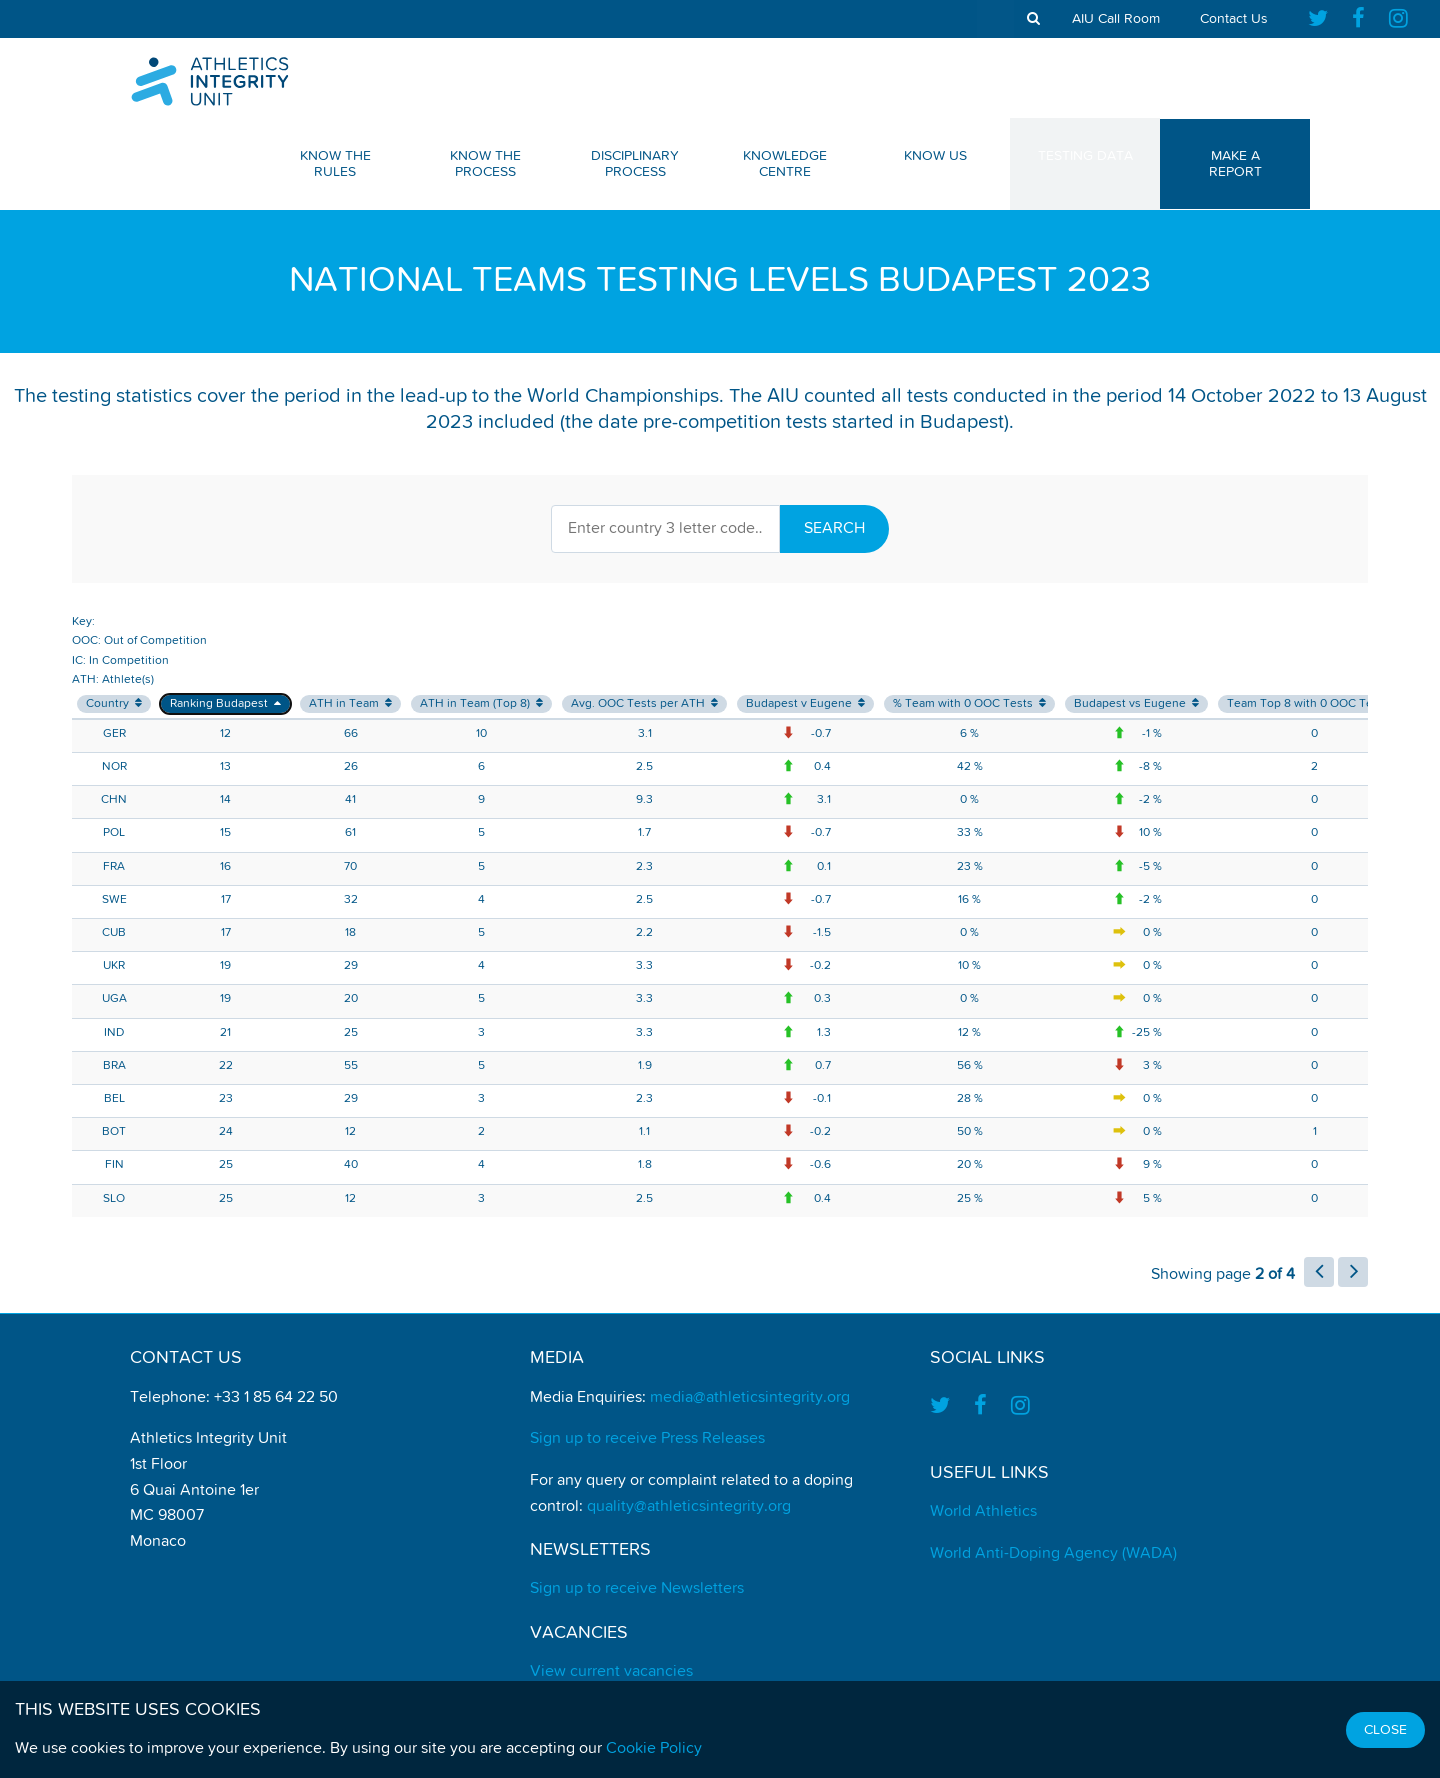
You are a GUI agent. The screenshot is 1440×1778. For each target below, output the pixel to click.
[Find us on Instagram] (1398, 19)
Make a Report (1235, 164)
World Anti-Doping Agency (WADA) (1053, 1554)
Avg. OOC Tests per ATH (644, 703)
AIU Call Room (1116, 19)
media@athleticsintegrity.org (750, 1398)
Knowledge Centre (785, 164)
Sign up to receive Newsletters (637, 1589)
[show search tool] (1033, 19)
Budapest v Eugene (805, 703)
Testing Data (1085, 156)
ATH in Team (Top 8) (481, 703)
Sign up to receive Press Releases (647, 1439)
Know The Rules (335, 164)
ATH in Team (350, 703)
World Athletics (983, 1512)
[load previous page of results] (1319, 1272)
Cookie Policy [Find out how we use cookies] (654, 1749)
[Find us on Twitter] (1324, 19)
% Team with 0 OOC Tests (969, 703)
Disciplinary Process (635, 164)
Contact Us (1234, 19)
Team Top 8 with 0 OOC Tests (1314, 703)
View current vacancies (611, 1672)
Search (834, 529)
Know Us (935, 156)
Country (114, 703)
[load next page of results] (1353, 1272)
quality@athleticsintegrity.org (689, 1507)
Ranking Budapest (225, 703)
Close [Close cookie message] (1385, 1730)
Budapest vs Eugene (1136, 703)
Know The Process (485, 164)
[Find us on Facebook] (1358, 19)
